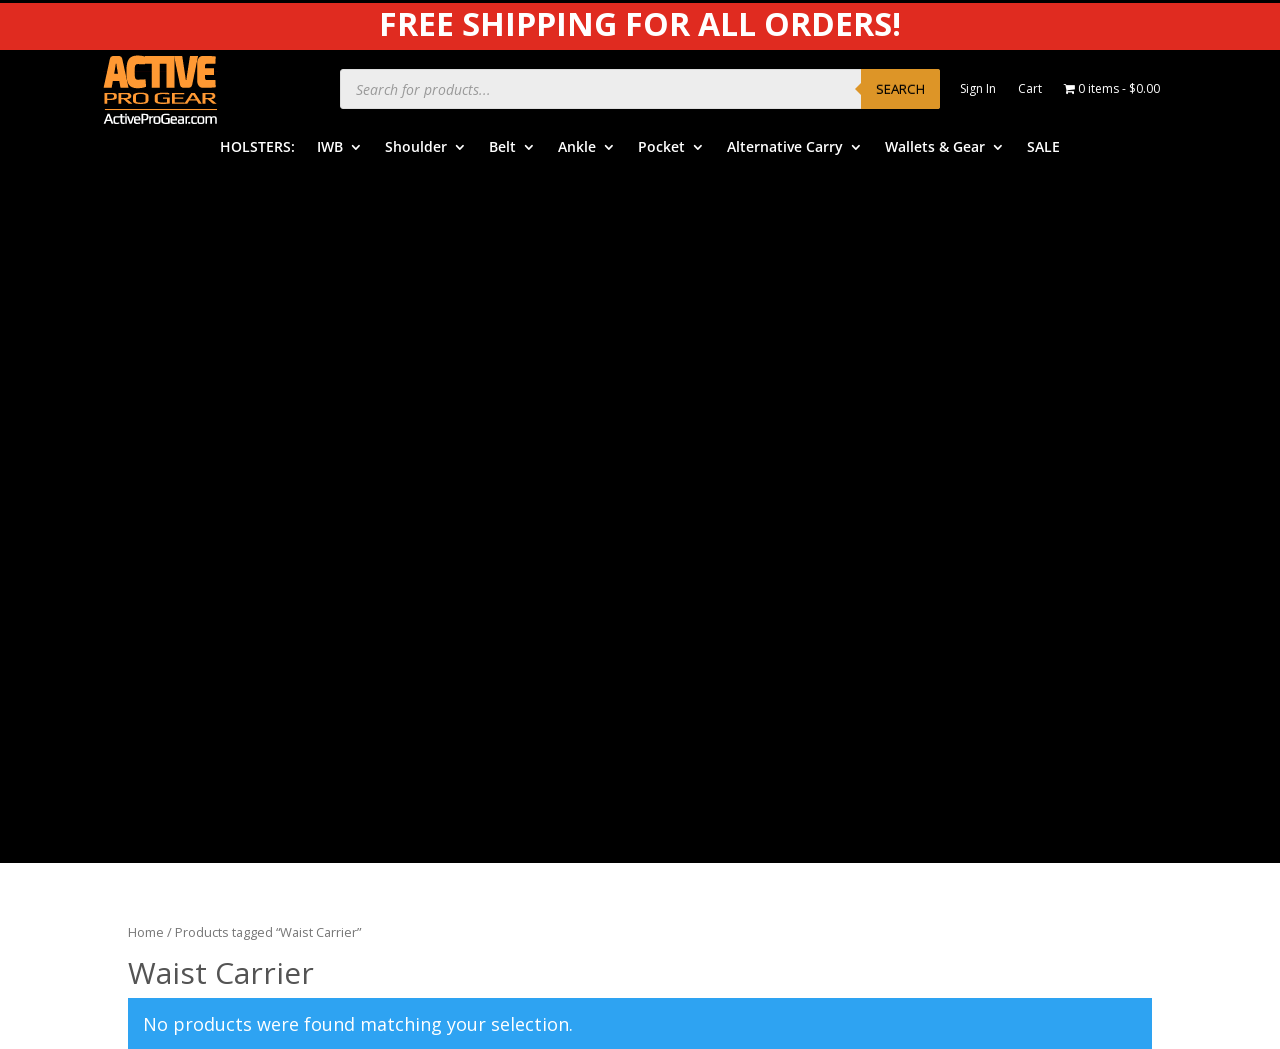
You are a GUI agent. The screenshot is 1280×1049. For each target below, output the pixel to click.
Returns (693, 620)
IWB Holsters (440, 497)
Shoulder (416, 148)
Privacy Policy (982, 530)
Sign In (978, 89)
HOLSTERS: (257, 148)
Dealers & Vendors (729, 712)
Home (146, 241)
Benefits (695, 528)
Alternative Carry (785, 148)
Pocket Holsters (449, 620)
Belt (502, 148)
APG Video (972, 469)
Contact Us (704, 681)
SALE (1043, 148)
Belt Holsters (440, 558)
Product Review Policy (1009, 592)
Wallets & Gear (935, 148)
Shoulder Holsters (455, 528)
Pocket (661, 148)
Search (900, 89)
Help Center (706, 497)
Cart (1030, 89)
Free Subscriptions (727, 651)
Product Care (980, 500)
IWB (330, 148)
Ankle (577, 148)
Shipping (695, 589)
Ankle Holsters (444, 589)
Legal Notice (979, 561)
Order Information (727, 558)
